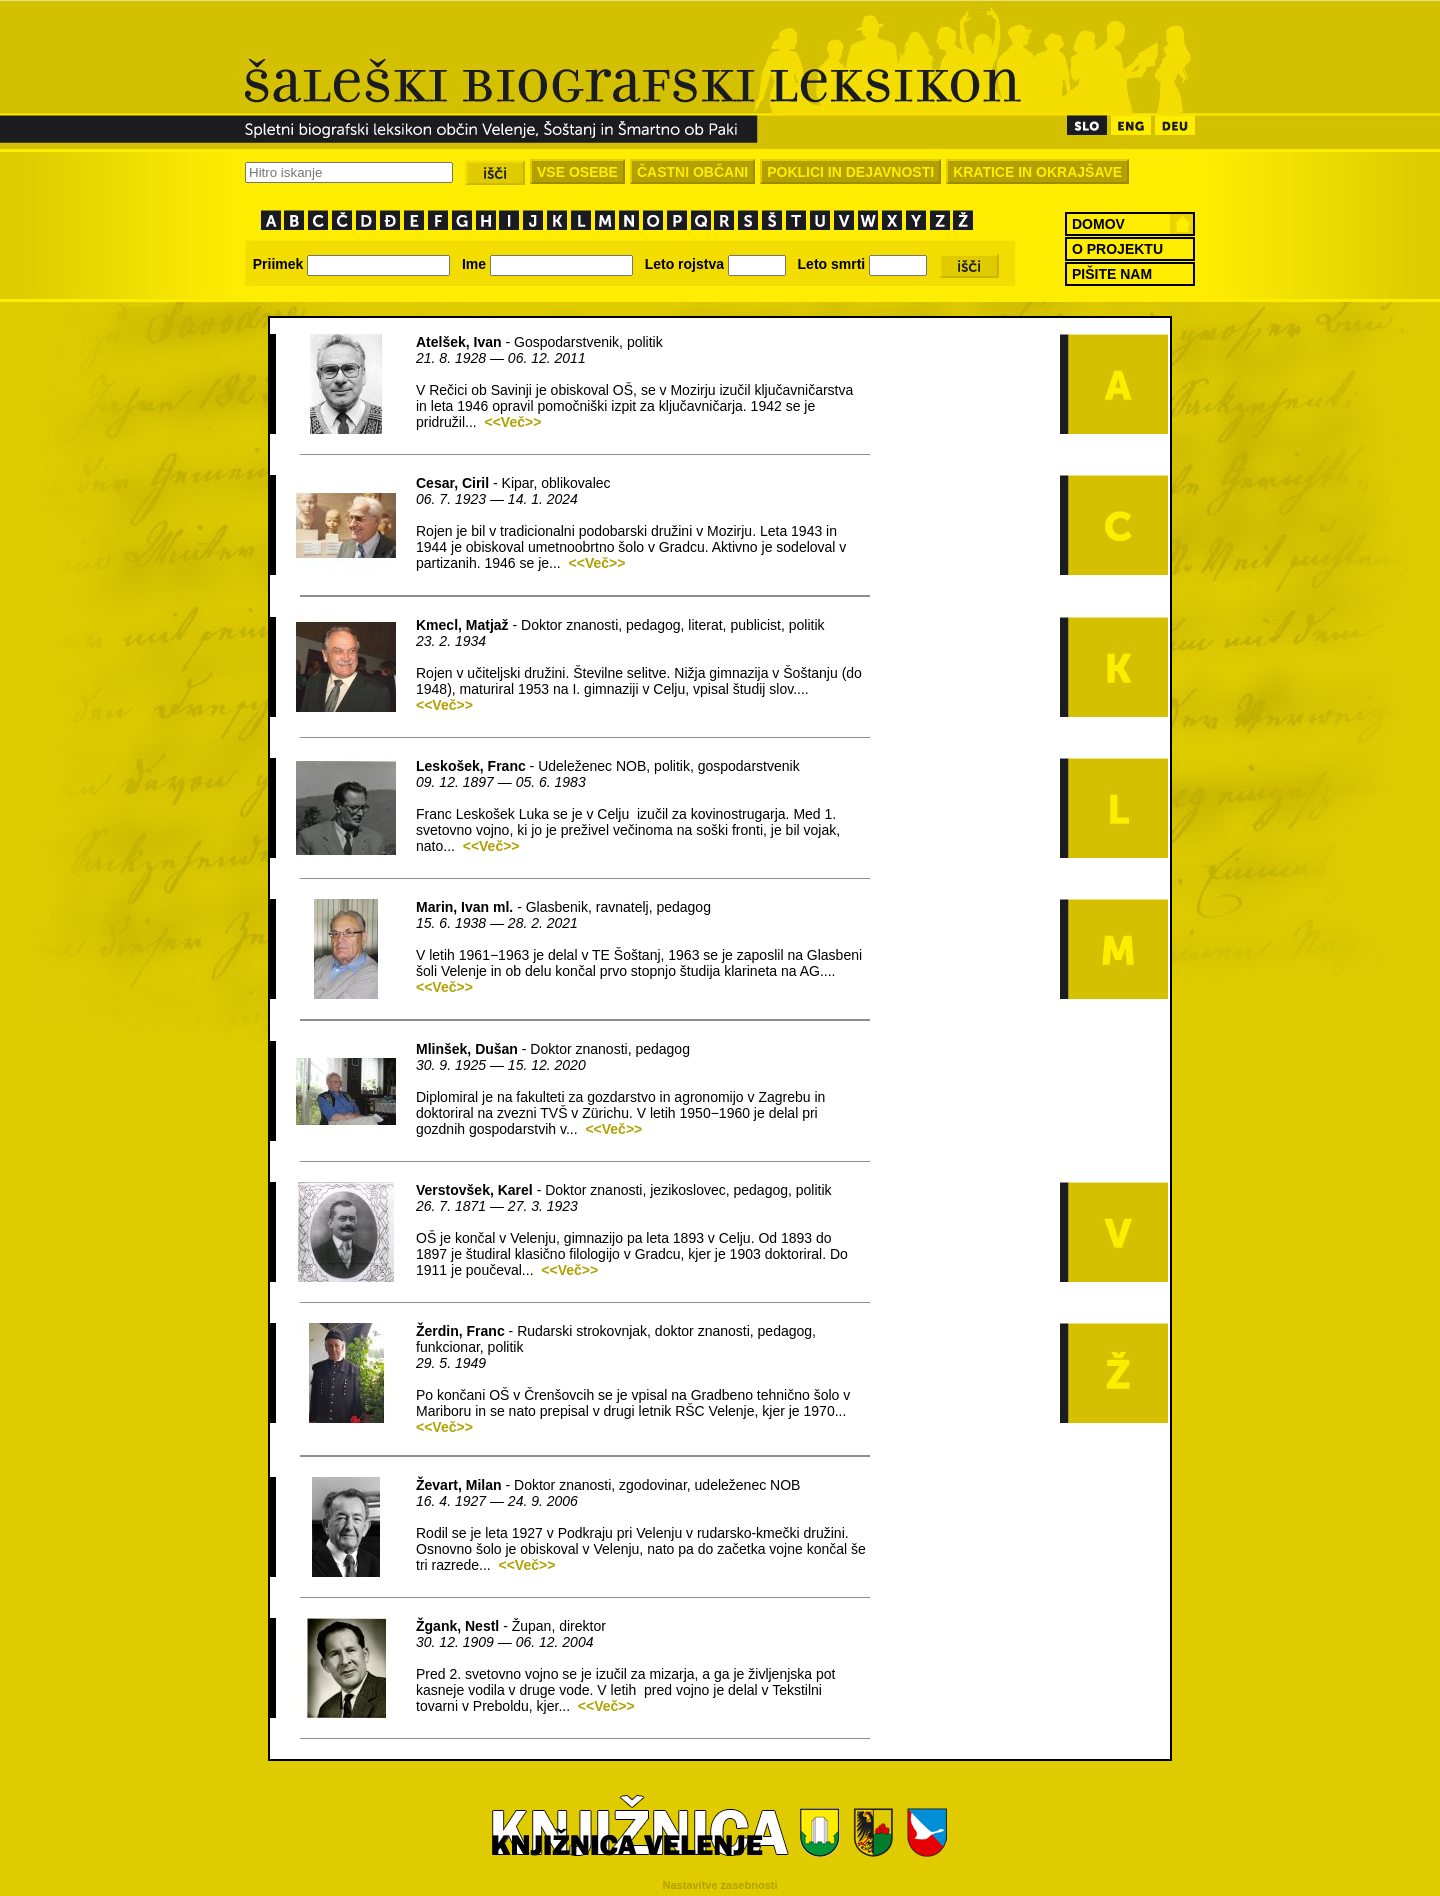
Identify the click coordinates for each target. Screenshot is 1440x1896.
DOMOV (1098, 224)
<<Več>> (512, 422)
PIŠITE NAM (1112, 274)
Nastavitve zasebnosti (720, 1885)
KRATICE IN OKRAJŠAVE (1037, 172)
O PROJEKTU (1117, 249)
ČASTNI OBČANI (692, 172)
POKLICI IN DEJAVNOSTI (850, 172)
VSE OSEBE (577, 172)
